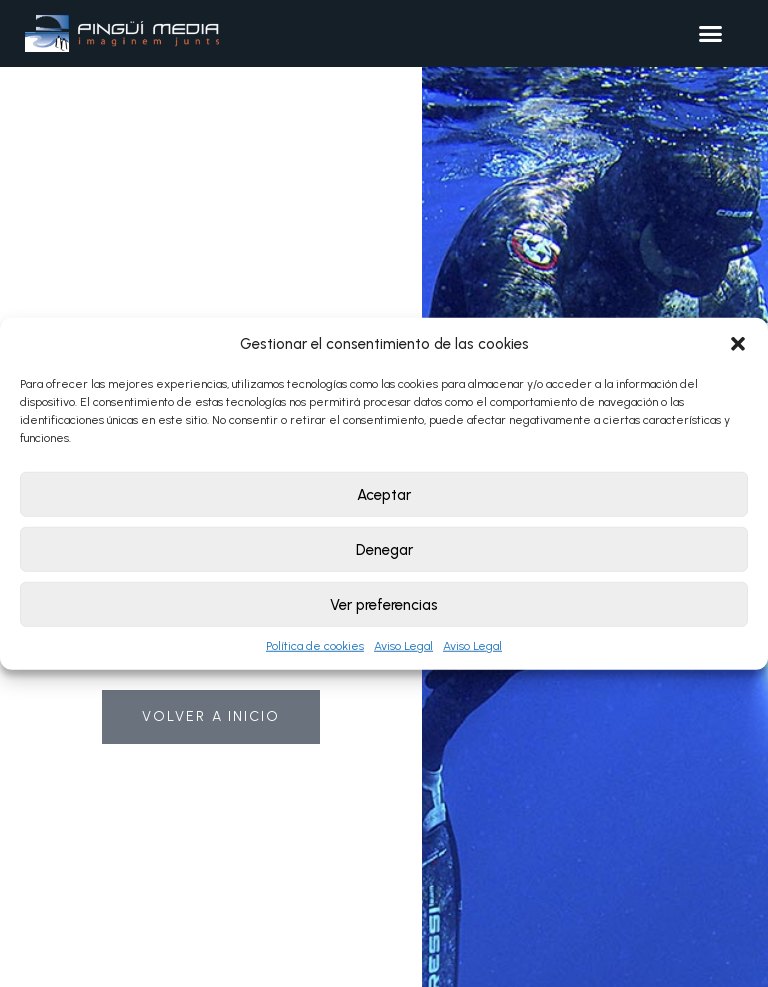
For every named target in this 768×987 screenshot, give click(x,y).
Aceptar (384, 494)
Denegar (384, 549)
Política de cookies (315, 646)
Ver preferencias (384, 604)
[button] (738, 344)
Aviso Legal (403, 646)
